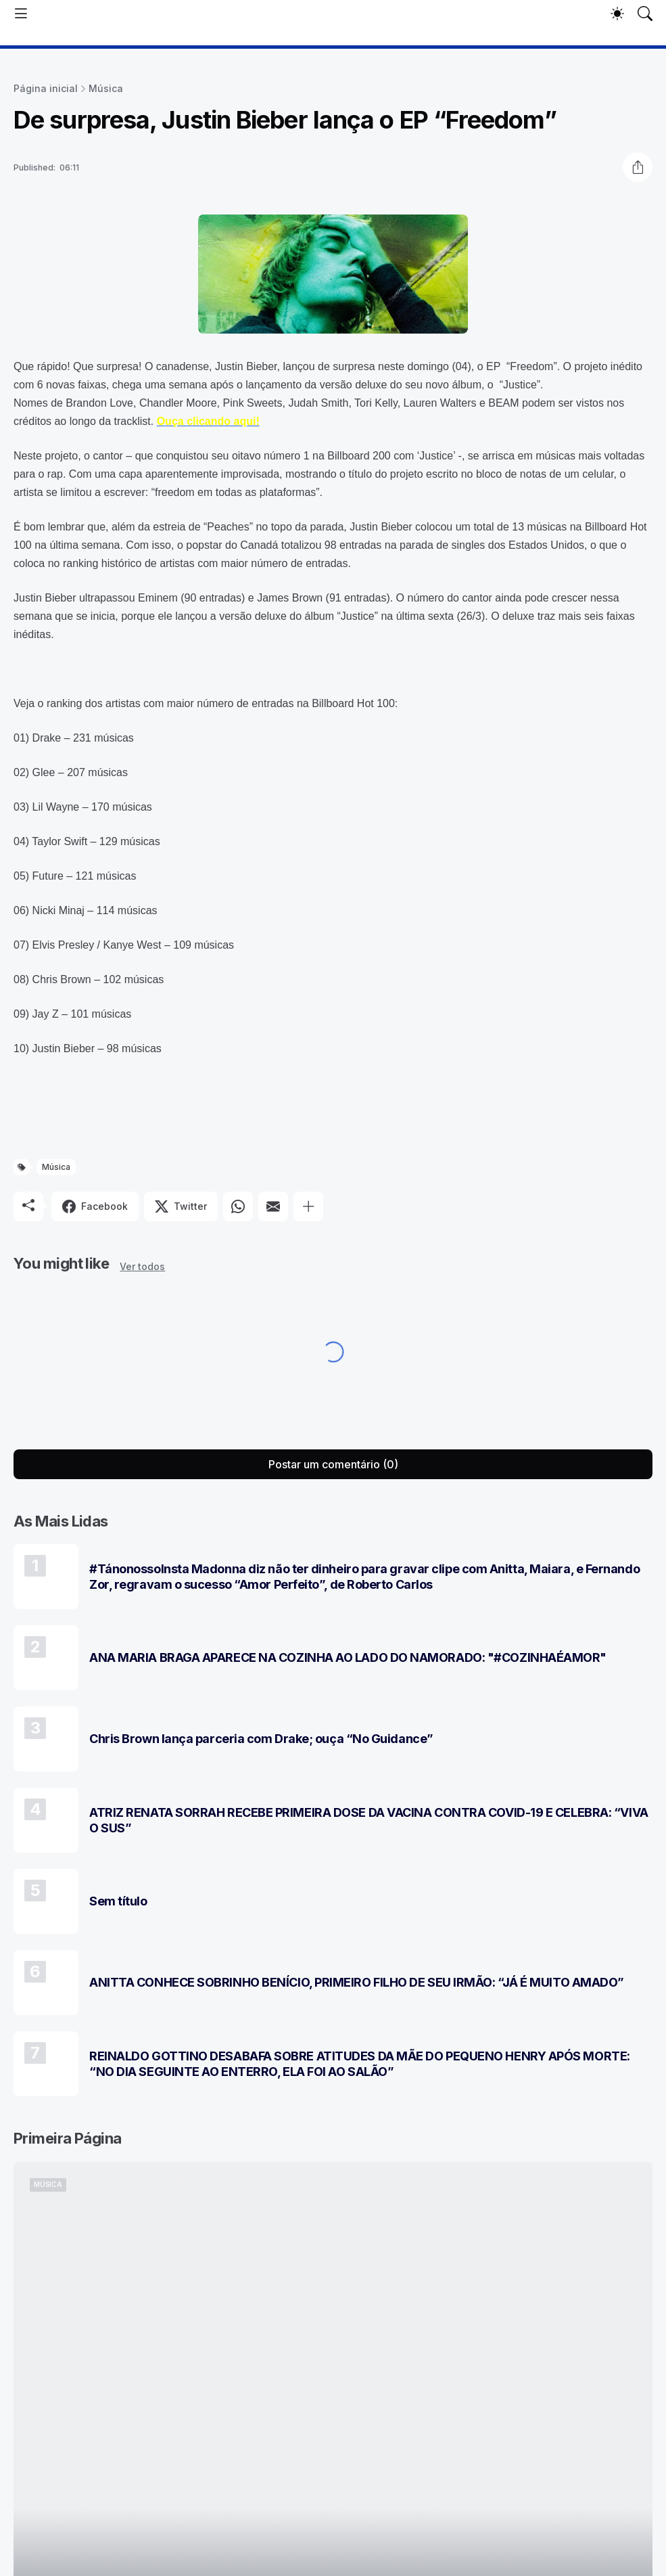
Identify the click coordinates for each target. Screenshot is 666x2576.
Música (106, 88)
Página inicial (46, 88)
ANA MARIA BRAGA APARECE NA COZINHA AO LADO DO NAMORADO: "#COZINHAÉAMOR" (347, 1657)
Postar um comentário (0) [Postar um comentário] (333, 1464)
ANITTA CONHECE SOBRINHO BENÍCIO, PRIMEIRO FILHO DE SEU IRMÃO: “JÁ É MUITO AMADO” (356, 1982)
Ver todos (142, 1266)
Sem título (118, 1901)
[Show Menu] (21, 13)
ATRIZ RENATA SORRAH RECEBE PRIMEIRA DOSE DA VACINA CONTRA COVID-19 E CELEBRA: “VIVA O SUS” (368, 1820)
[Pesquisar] (645, 13)
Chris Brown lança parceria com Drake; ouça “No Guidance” (261, 1739)
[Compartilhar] (637, 167)
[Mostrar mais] (308, 1206)
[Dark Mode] (617, 13)
